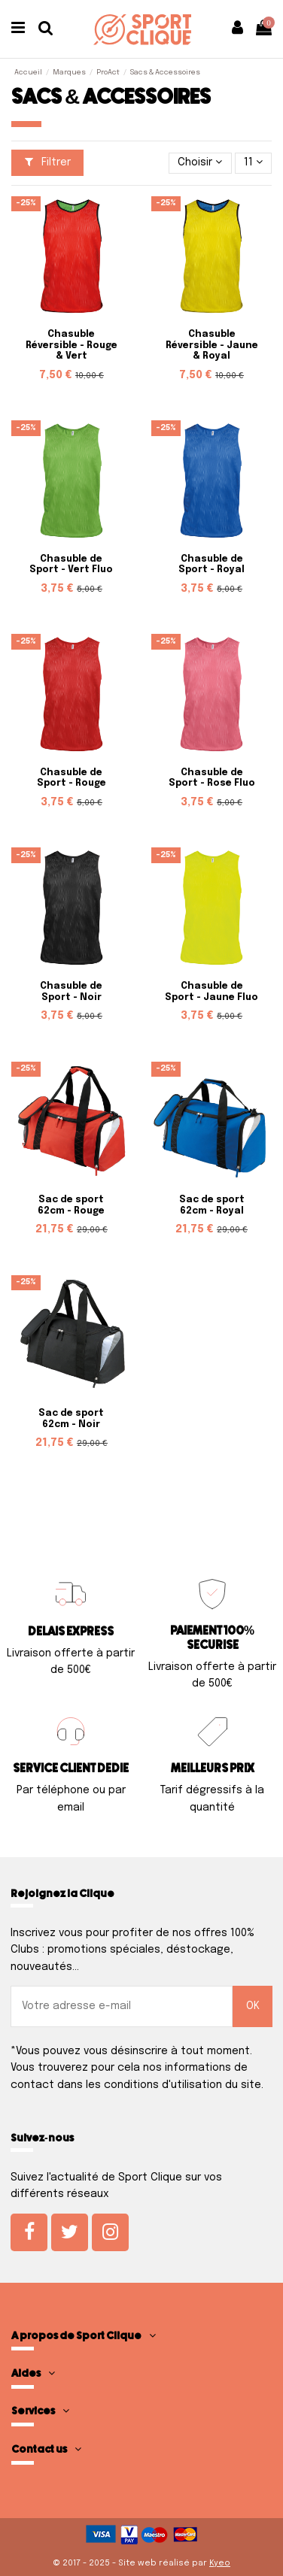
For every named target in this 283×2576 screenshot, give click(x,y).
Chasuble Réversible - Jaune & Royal (212, 345)
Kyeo (219, 2563)
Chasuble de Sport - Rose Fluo (212, 778)
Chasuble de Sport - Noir (71, 991)
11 (253, 162)
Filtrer (48, 162)
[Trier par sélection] (200, 163)
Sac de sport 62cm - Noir (71, 1418)
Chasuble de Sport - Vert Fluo (71, 564)
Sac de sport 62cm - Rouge (71, 1205)
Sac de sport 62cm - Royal (212, 1205)
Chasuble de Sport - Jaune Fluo (211, 991)
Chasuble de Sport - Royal (211, 564)
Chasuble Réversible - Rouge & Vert (71, 345)
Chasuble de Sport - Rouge (71, 778)
